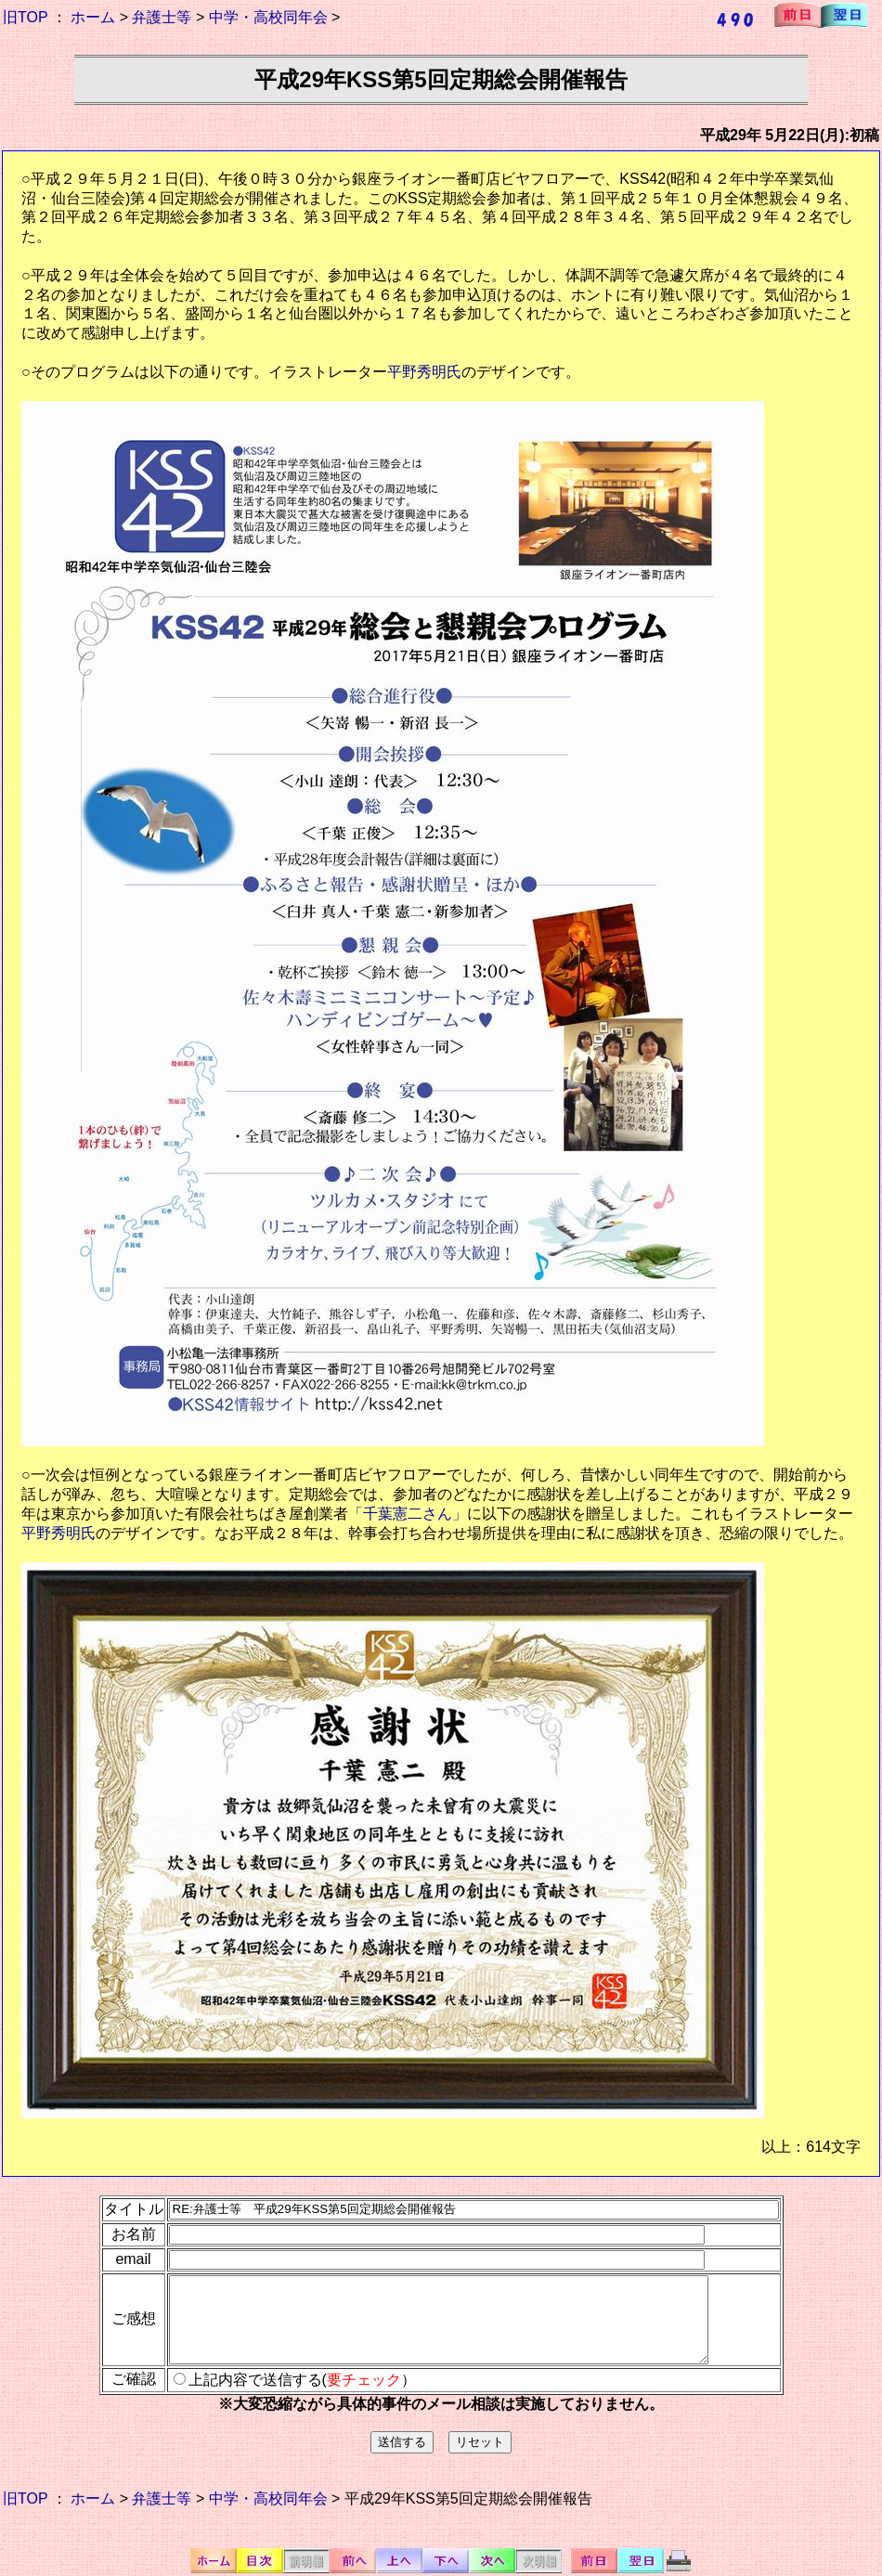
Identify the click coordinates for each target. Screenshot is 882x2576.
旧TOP (25, 17)
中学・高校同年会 (268, 17)
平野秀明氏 (424, 372)
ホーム (93, 17)
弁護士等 (161, 17)
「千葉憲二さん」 (407, 1513)
